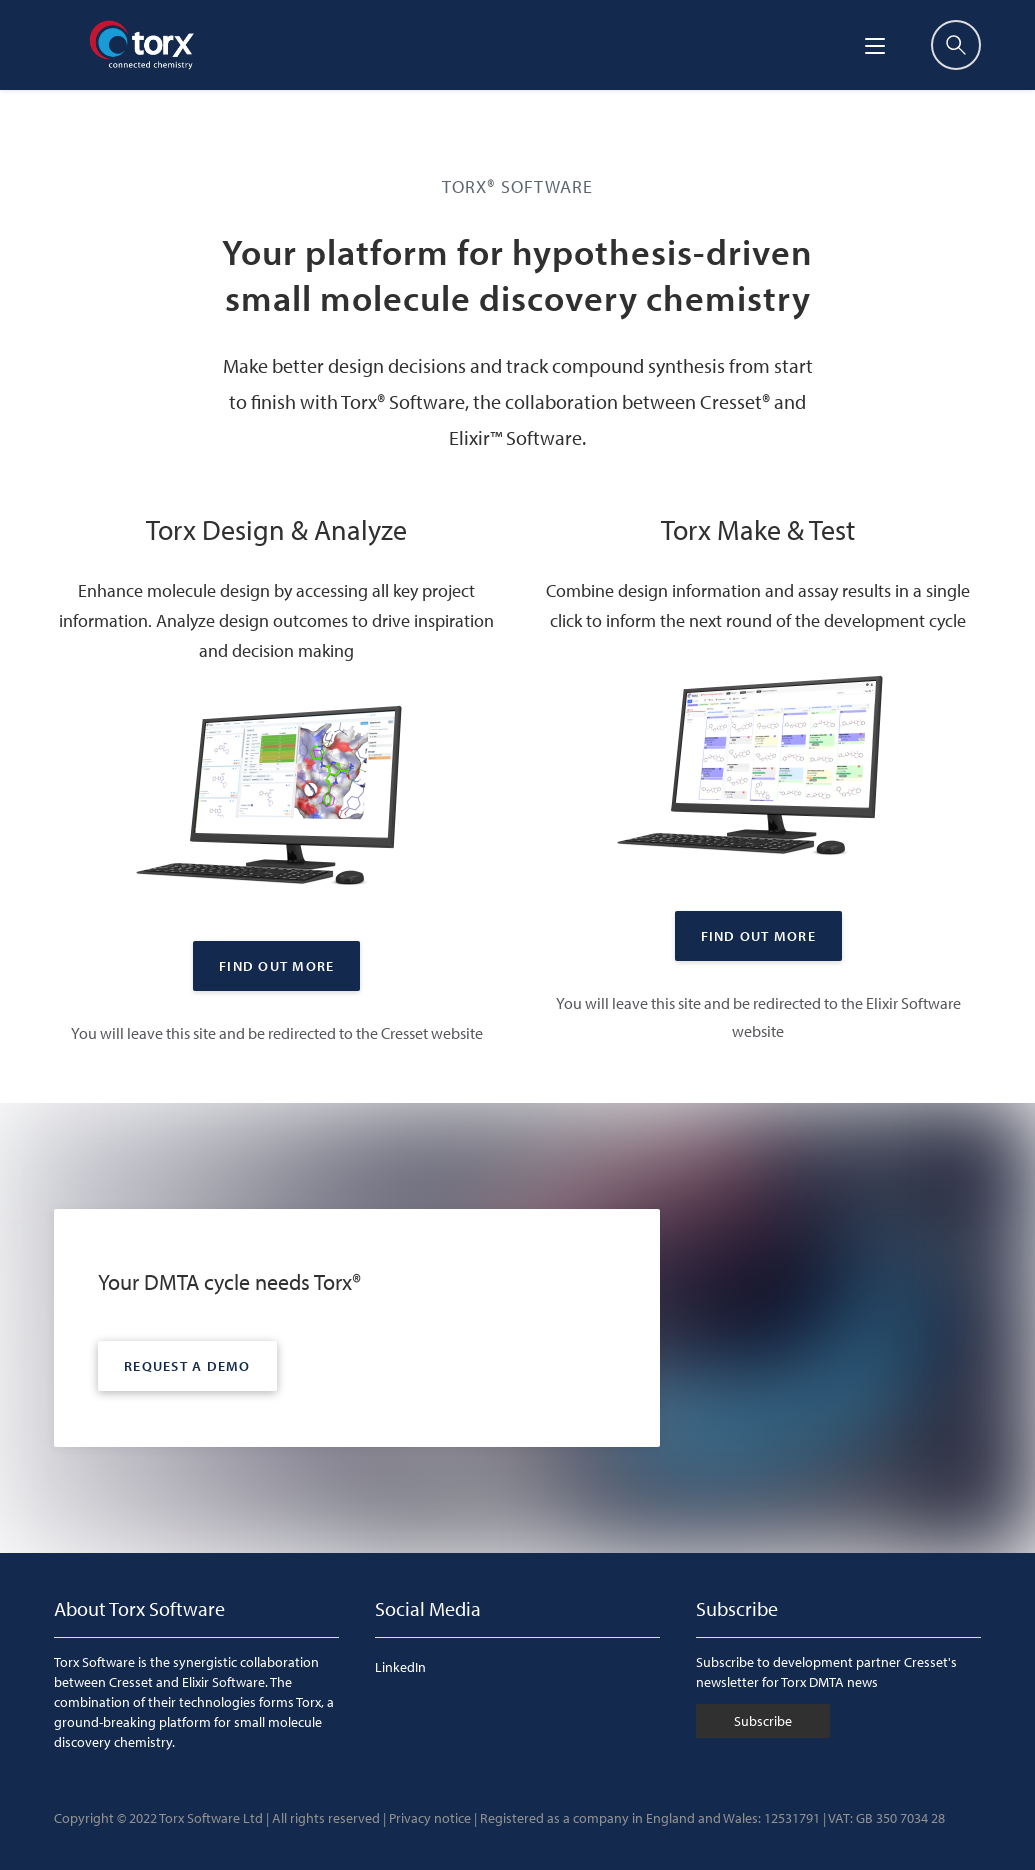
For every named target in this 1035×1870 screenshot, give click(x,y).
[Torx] (141, 45)
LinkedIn (400, 1667)
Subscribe (763, 1721)
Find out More (276, 966)
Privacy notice (430, 1818)
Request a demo (187, 1366)
